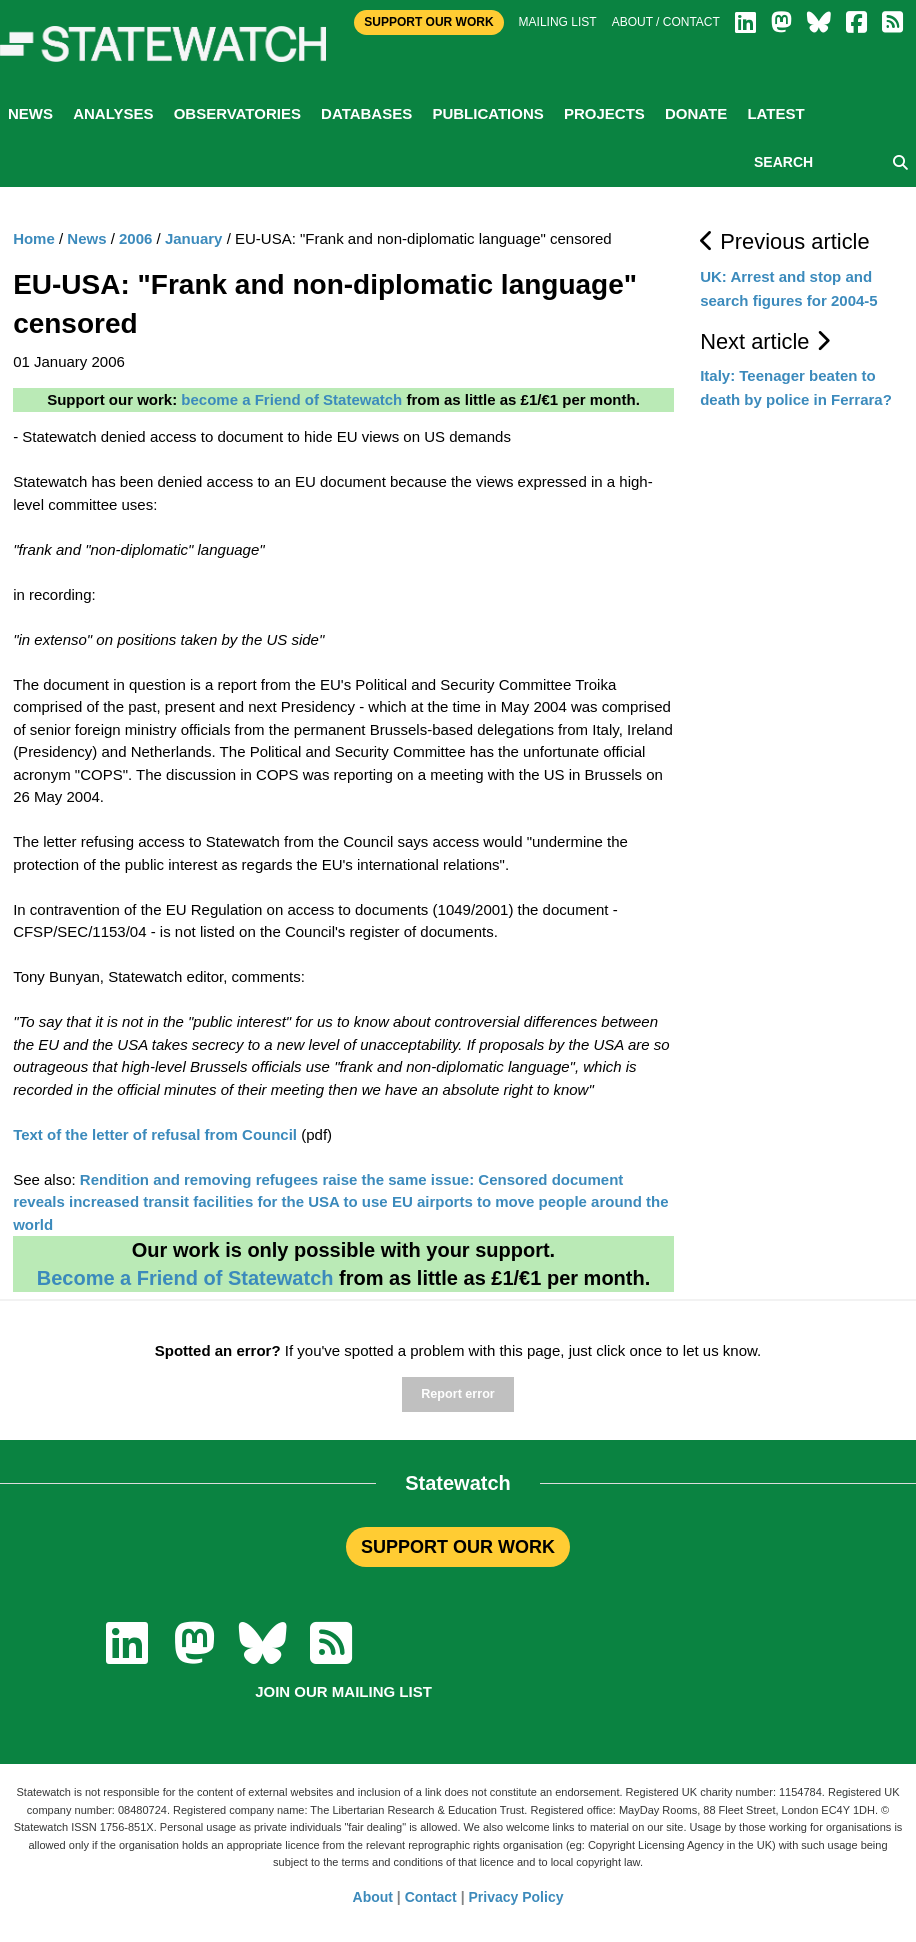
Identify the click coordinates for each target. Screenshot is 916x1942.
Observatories (237, 113)
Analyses (113, 113)
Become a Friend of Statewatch (185, 1278)
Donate (696, 113)
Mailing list (558, 22)
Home (34, 238)
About (373, 1897)
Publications (487, 113)
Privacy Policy (516, 1897)
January (194, 238)
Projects (604, 113)
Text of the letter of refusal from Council (155, 1134)
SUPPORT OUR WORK (458, 1547)
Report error (457, 1394)
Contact (431, 1897)
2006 (135, 238)
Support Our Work (428, 22)
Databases (366, 113)
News (30, 113)
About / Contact (666, 22)
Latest (775, 113)
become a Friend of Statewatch (291, 399)
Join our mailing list (343, 1691)
